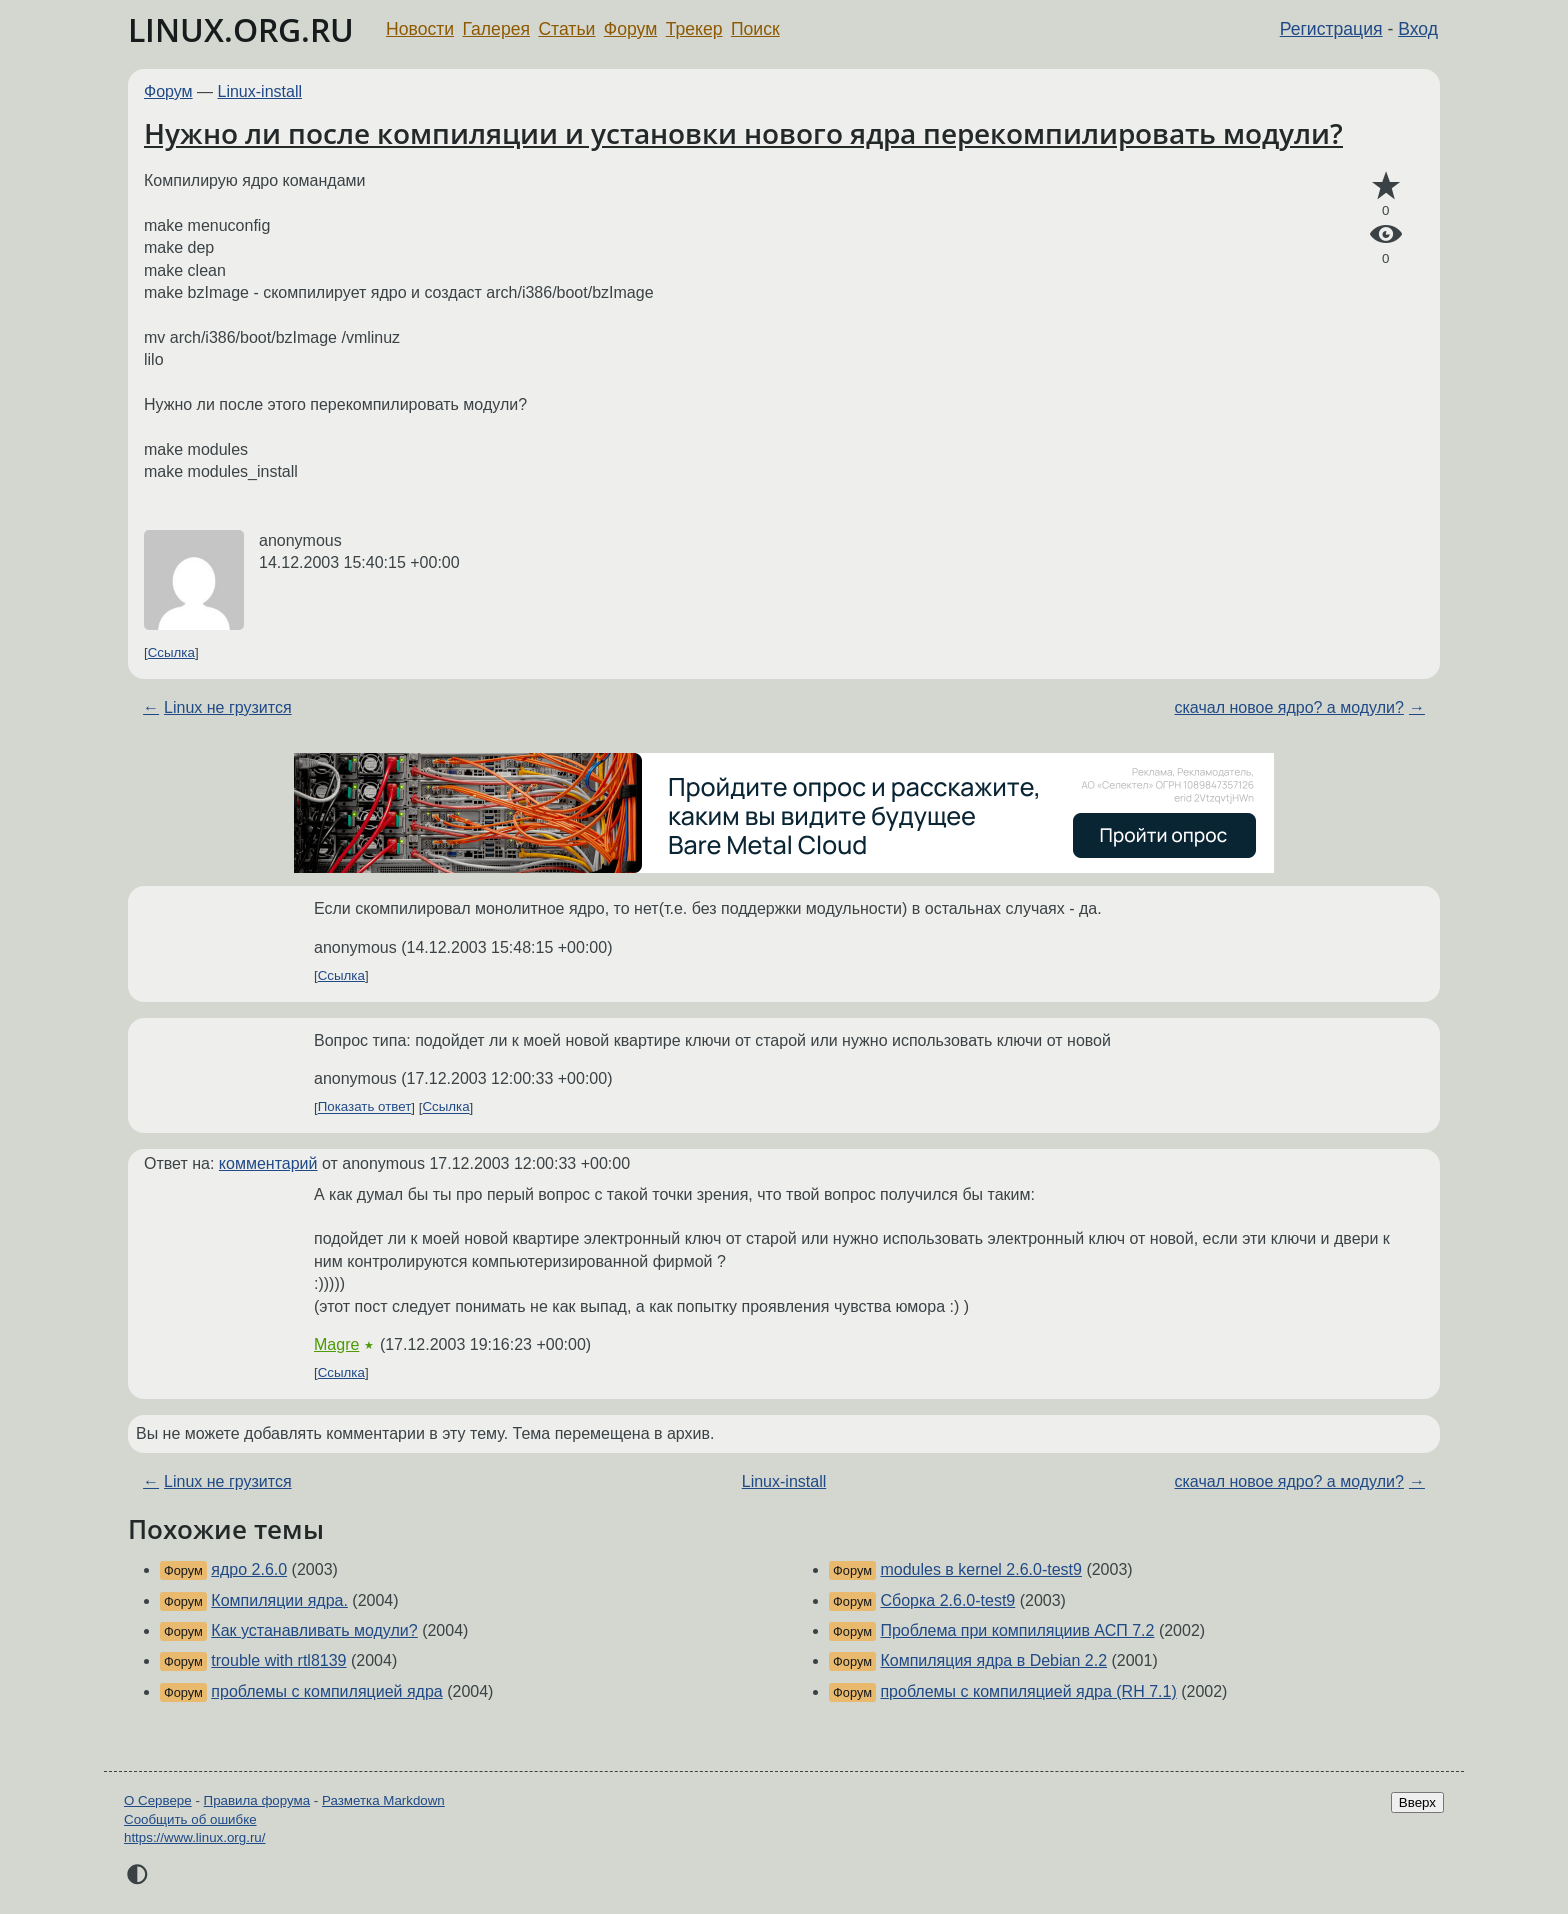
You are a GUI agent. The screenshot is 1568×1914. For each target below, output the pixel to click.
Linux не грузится (228, 707)
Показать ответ (365, 1107)
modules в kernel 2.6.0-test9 (981, 1569)
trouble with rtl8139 (278, 1660)
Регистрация (1331, 29)
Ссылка (171, 652)
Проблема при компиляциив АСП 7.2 (1017, 1630)
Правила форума (257, 1800)
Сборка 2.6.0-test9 (947, 1600)
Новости (420, 29)
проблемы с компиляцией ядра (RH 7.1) (1028, 1691)
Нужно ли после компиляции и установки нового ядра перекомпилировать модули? (743, 133)
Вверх (1417, 1802)
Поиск (755, 29)
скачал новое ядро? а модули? (1289, 707)
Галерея (496, 29)
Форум (630, 29)
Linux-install (260, 91)
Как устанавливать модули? (314, 1630)
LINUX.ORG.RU (241, 29)
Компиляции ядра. (279, 1600)
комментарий (268, 1163)
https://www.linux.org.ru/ (194, 1837)
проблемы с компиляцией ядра (326, 1691)
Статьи (566, 29)
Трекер (694, 29)
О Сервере (158, 1800)
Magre (336, 1344)
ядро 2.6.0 (249, 1569)
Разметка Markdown (383, 1800)
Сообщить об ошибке (190, 1819)
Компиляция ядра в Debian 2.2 (993, 1660)
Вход (1418, 29)
